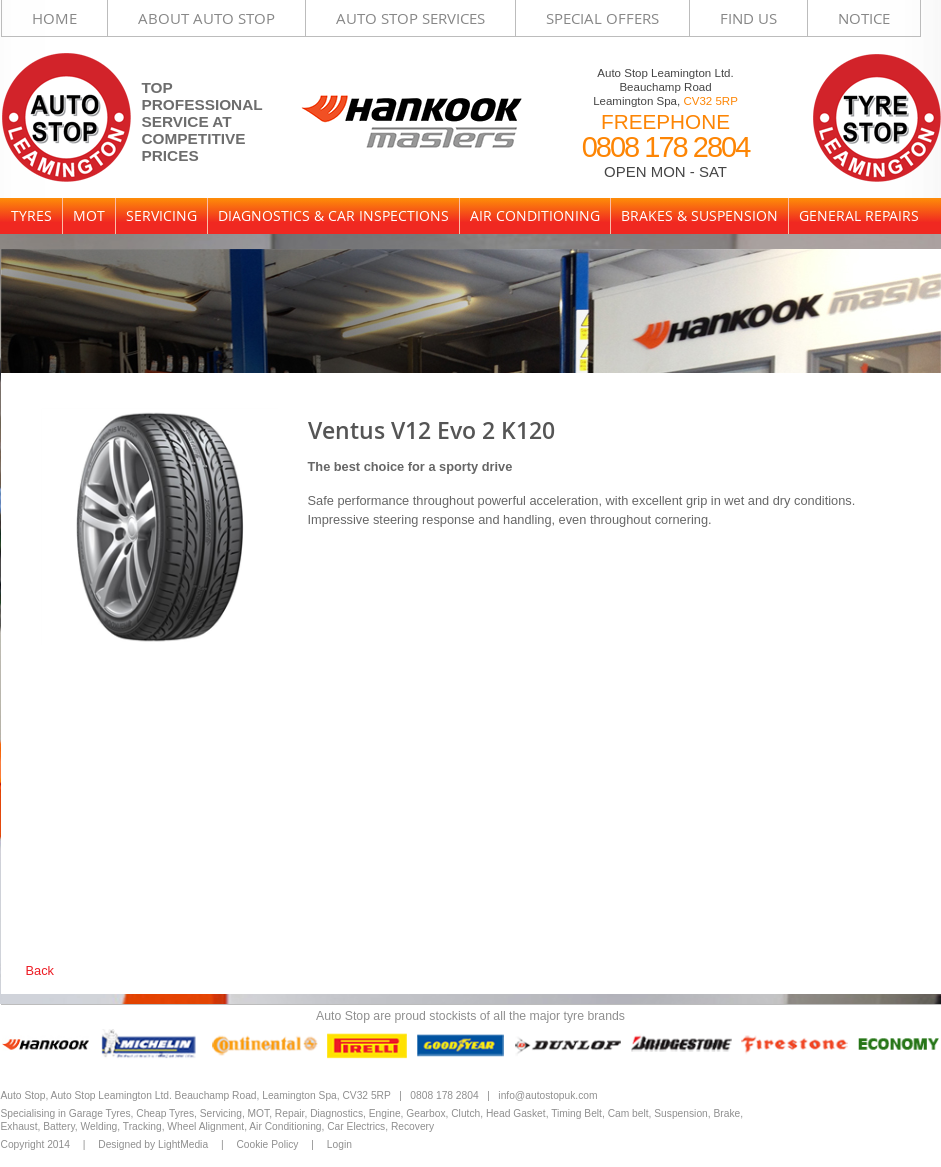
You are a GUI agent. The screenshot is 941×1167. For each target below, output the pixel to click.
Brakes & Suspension (699, 215)
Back (40, 970)
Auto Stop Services (410, 18)
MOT (89, 215)
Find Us (748, 18)
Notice (864, 18)
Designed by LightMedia (153, 1144)
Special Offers (602, 18)
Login (339, 1144)
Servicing (161, 215)
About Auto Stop (206, 18)
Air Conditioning (535, 215)
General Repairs (859, 215)
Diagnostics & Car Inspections (333, 215)
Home (54, 18)
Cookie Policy (267, 1144)
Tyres (31, 215)
